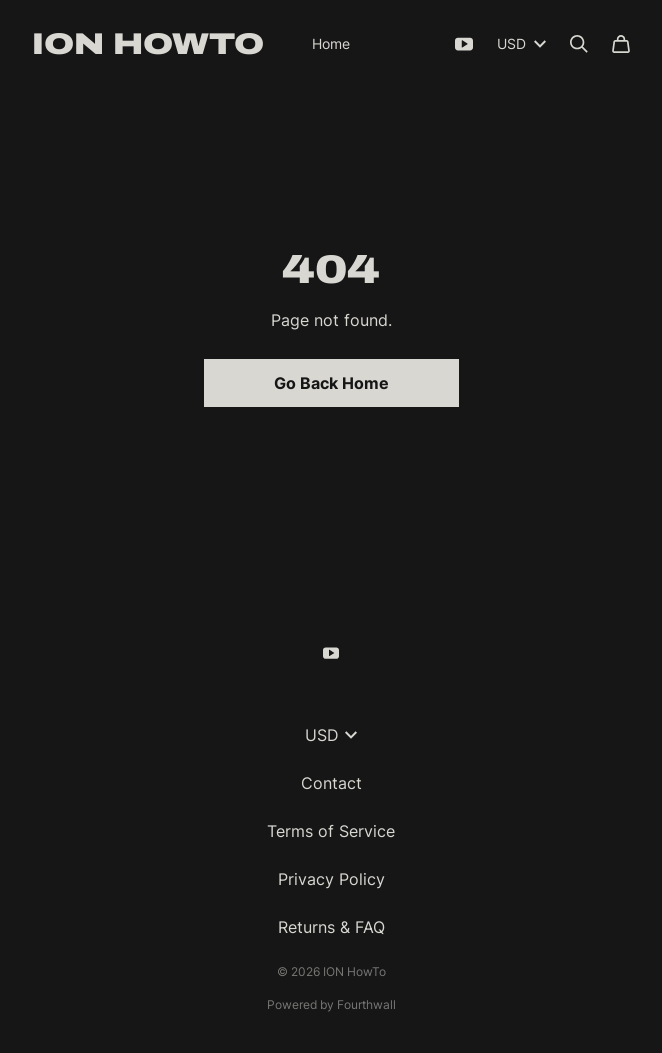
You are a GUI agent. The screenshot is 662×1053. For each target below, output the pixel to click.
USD (521, 43)
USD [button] (331, 735)
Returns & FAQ (331, 927)
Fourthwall (366, 1004)
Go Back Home (331, 383)
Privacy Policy (331, 879)
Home (331, 43)
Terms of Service (331, 831)
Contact (331, 783)
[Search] (579, 44)
